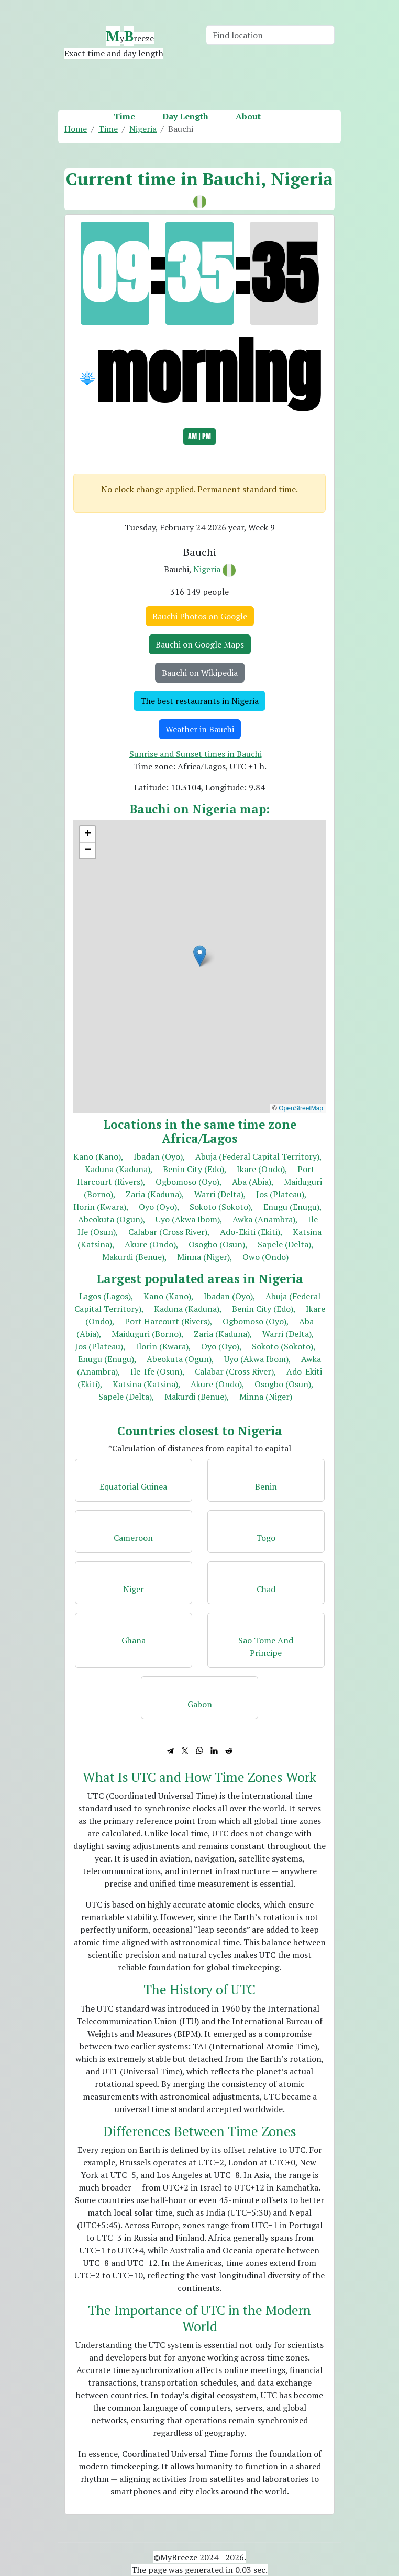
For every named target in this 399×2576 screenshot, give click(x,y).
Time (124, 116)
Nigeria (206, 569)
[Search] (270, 35)
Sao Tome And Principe (265, 1647)
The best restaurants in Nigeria (199, 701)
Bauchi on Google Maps (200, 644)
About (248, 116)
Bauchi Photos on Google (199, 616)
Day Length (185, 116)
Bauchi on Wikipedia (200, 672)
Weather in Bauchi (199, 729)
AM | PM (199, 436)
